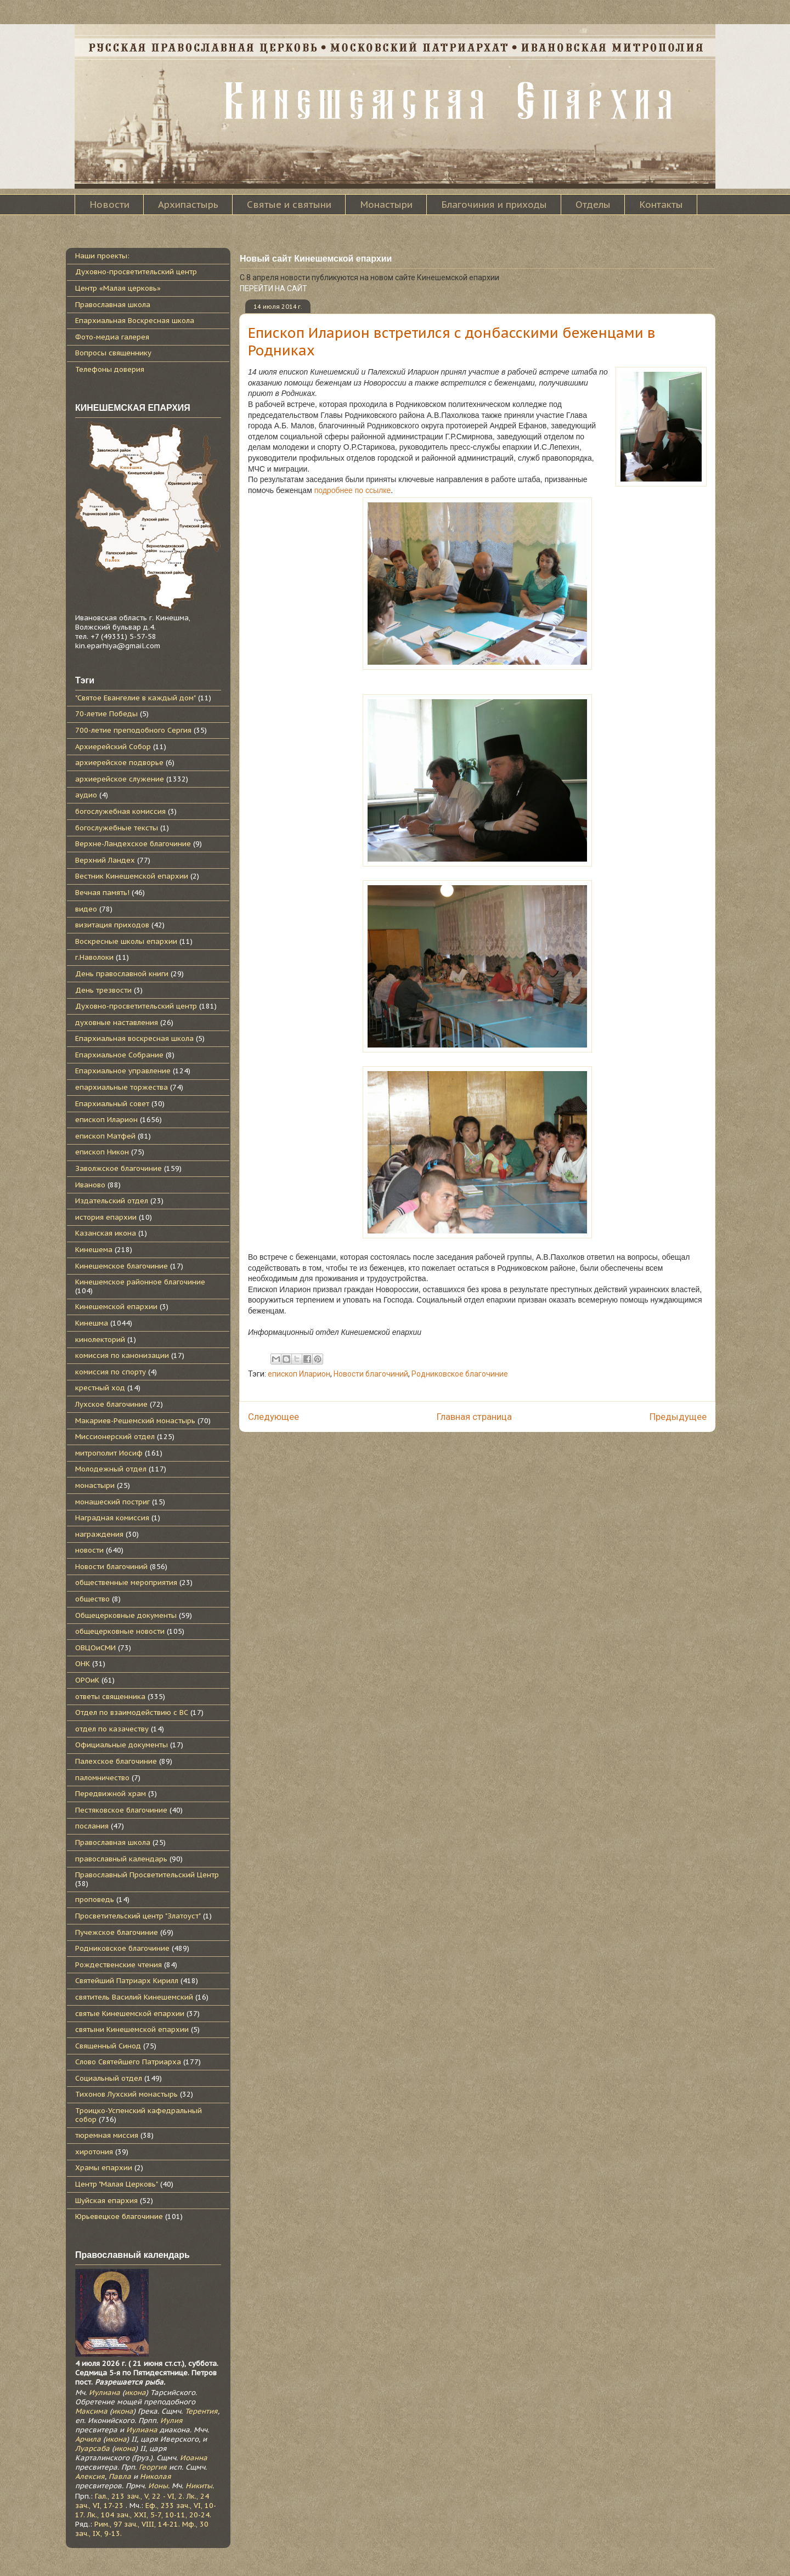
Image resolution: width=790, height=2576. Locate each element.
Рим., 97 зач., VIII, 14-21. (137, 2524)
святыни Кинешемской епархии (132, 2029)
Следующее (273, 1416)
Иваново (90, 1185)
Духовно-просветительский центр (136, 271)
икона (135, 2392)
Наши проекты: (102, 256)
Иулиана (104, 2392)
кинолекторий (100, 1339)
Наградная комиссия (112, 1517)
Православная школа (112, 304)
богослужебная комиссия (120, 811)
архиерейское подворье (119, 762)
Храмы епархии (103, 2167)
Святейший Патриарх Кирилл (126, 1980)
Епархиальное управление (123, 1070)
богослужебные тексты (116, 828)
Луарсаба (92, 2448)
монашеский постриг (112, 1502)
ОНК (82, 1663)
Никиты (198, 2485)
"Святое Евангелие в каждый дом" (135, 698)
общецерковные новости (120, 1631)
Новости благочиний (371, 1373)
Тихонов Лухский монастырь (126, 2094)
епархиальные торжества (121, 1087)
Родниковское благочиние (459, 1373)
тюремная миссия (106, 2135)
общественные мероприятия (126, 1582)
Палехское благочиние (116, 1761)
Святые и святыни (289, 205)
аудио (86, 795)
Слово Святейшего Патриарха (128, 2062)
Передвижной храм (110, 1793)
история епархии (106, 1217)
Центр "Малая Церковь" (116, 2184)
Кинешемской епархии (116, 1306)
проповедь (94, 1899)
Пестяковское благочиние (121, 1810)
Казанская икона (105, 1233)
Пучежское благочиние (116, 1932)
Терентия (201, 2411)
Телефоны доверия (109, 369)
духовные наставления (116, 1022)
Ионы (158, 2485)
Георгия (153, 2467)
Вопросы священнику (113, 353)
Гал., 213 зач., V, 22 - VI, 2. (139, 2496)
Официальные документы (121, 1745)
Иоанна (193, 2457)
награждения (99, 1534)
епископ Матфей (105, 1136)
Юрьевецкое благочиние (119, 2216)
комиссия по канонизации (122, 1355)
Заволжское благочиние (118, 1168)
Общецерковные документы (126, 1615)
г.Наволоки (94, 957)
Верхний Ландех (105, 860)
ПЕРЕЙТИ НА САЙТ (273, 288)
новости (89, 1550)
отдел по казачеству (112, 1729)
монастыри (95, 1485)
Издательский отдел (111, 1200)
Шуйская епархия (106, 2200)
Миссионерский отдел (115, 1436)
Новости (109, 205)
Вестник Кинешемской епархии (131, 876)
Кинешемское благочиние (121, 1266)
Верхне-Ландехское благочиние (133, 843)
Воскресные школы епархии (126, 941)
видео (86, 909)
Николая (155, 2476)
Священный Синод (108, 2046)
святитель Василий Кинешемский (134, 1997)
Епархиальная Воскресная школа (134, 320)
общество (92, 1599)
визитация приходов (112, 925)
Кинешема (93, 1249)
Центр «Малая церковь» (118, 288)
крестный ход (100, 1387)
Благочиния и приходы (494, 205)
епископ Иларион (299, 1373)
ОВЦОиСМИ (95, 1647)
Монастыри (386, 205)
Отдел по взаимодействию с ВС (131, 1712)
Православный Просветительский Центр (147, 1874)
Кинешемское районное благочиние (140, 1282)
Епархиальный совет (112, 1103)
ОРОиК (87, 1680)
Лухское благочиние (111, 1404)
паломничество (102, 1777)
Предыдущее (678, 1416)
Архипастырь (188, 205)
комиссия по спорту (110, 1372)
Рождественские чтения (118, 1964)
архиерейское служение (119, 779)
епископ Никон (102, 1152)
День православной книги (121, 973)
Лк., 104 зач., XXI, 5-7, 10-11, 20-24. (149, 2515)
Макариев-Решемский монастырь (135, 1420)
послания (92, 1826)
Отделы (593, 205)
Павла (120, 2476)
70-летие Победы (106, 713)
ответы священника (110, 1696)
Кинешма (91, 1323)
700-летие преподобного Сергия (133, 730)
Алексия (90, 2476)
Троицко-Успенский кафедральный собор (138, 2115)
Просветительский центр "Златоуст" (138, 1916)
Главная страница (474, 1416)
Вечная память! (102, 892)
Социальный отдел (108, 2078)
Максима (91, 2411)
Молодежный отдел (110, 1469)
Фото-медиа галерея (112, 337)
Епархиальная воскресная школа (134, 1038)
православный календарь (121, 1859)
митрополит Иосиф (109, 1453)
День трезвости (103, 990)
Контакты (661, 205)
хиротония (94, 2151)
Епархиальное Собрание (119, 1055)
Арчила (88, 2439)
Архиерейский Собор (113, 746)
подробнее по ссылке (352, 490)
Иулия (171, 2420)
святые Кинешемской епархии (129, 2013)
